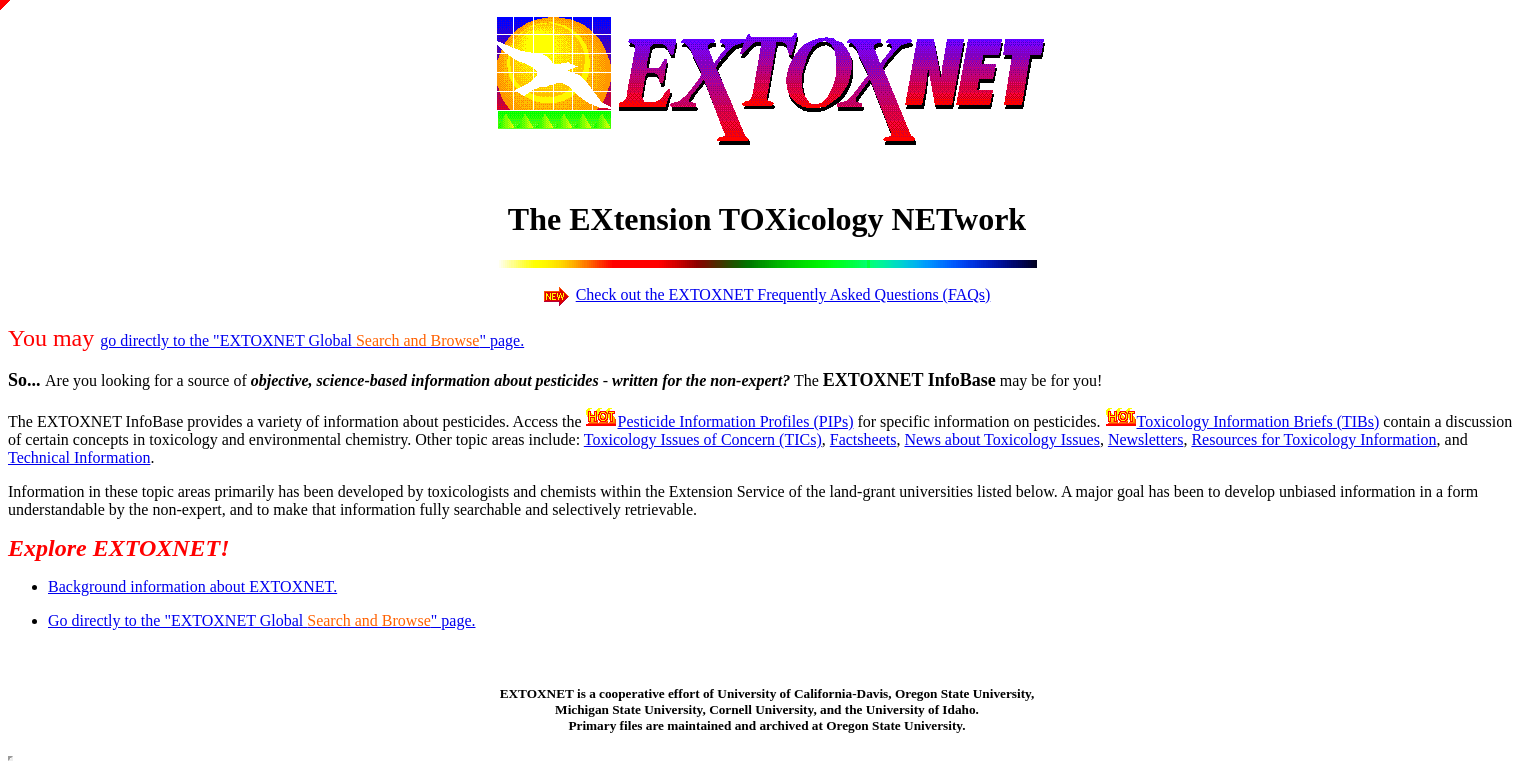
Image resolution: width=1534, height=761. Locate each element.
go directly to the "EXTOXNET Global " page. (312, 340)
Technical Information (79, 457)
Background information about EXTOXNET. (192, 586)
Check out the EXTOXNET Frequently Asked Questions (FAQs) (783, 294)
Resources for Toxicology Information (1313, 439)
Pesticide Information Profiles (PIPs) (735, 421)
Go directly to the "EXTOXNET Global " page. (261, 620)
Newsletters (1146, 439)
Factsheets (863, 439)
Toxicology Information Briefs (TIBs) (1258, 421)
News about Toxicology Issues (1001, 439)
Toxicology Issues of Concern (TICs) (703, 439)
